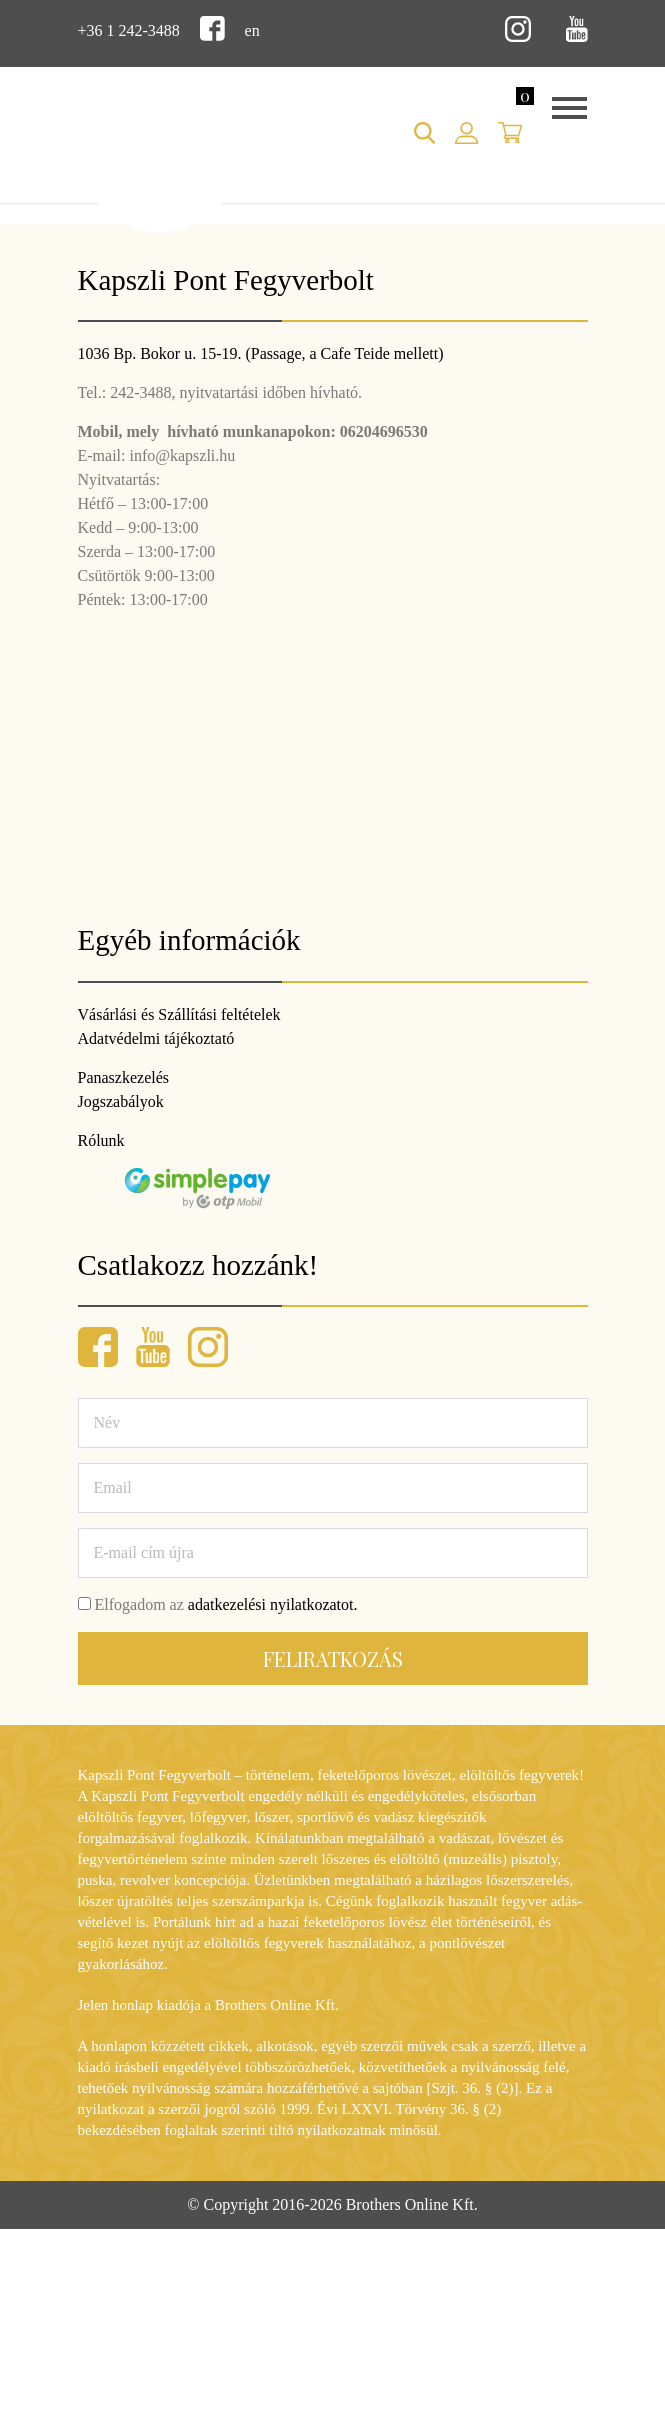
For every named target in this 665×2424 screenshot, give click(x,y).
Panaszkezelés (124, 1077)
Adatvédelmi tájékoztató (156, 1038)
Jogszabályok (121, 1101)
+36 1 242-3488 (129, 30)
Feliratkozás (333, 1658)
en (252, 30)
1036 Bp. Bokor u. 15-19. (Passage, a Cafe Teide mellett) (261, 353)
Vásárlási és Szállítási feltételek (179, 1014)
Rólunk (101, 1140)
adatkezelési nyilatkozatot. (273, 1604)
